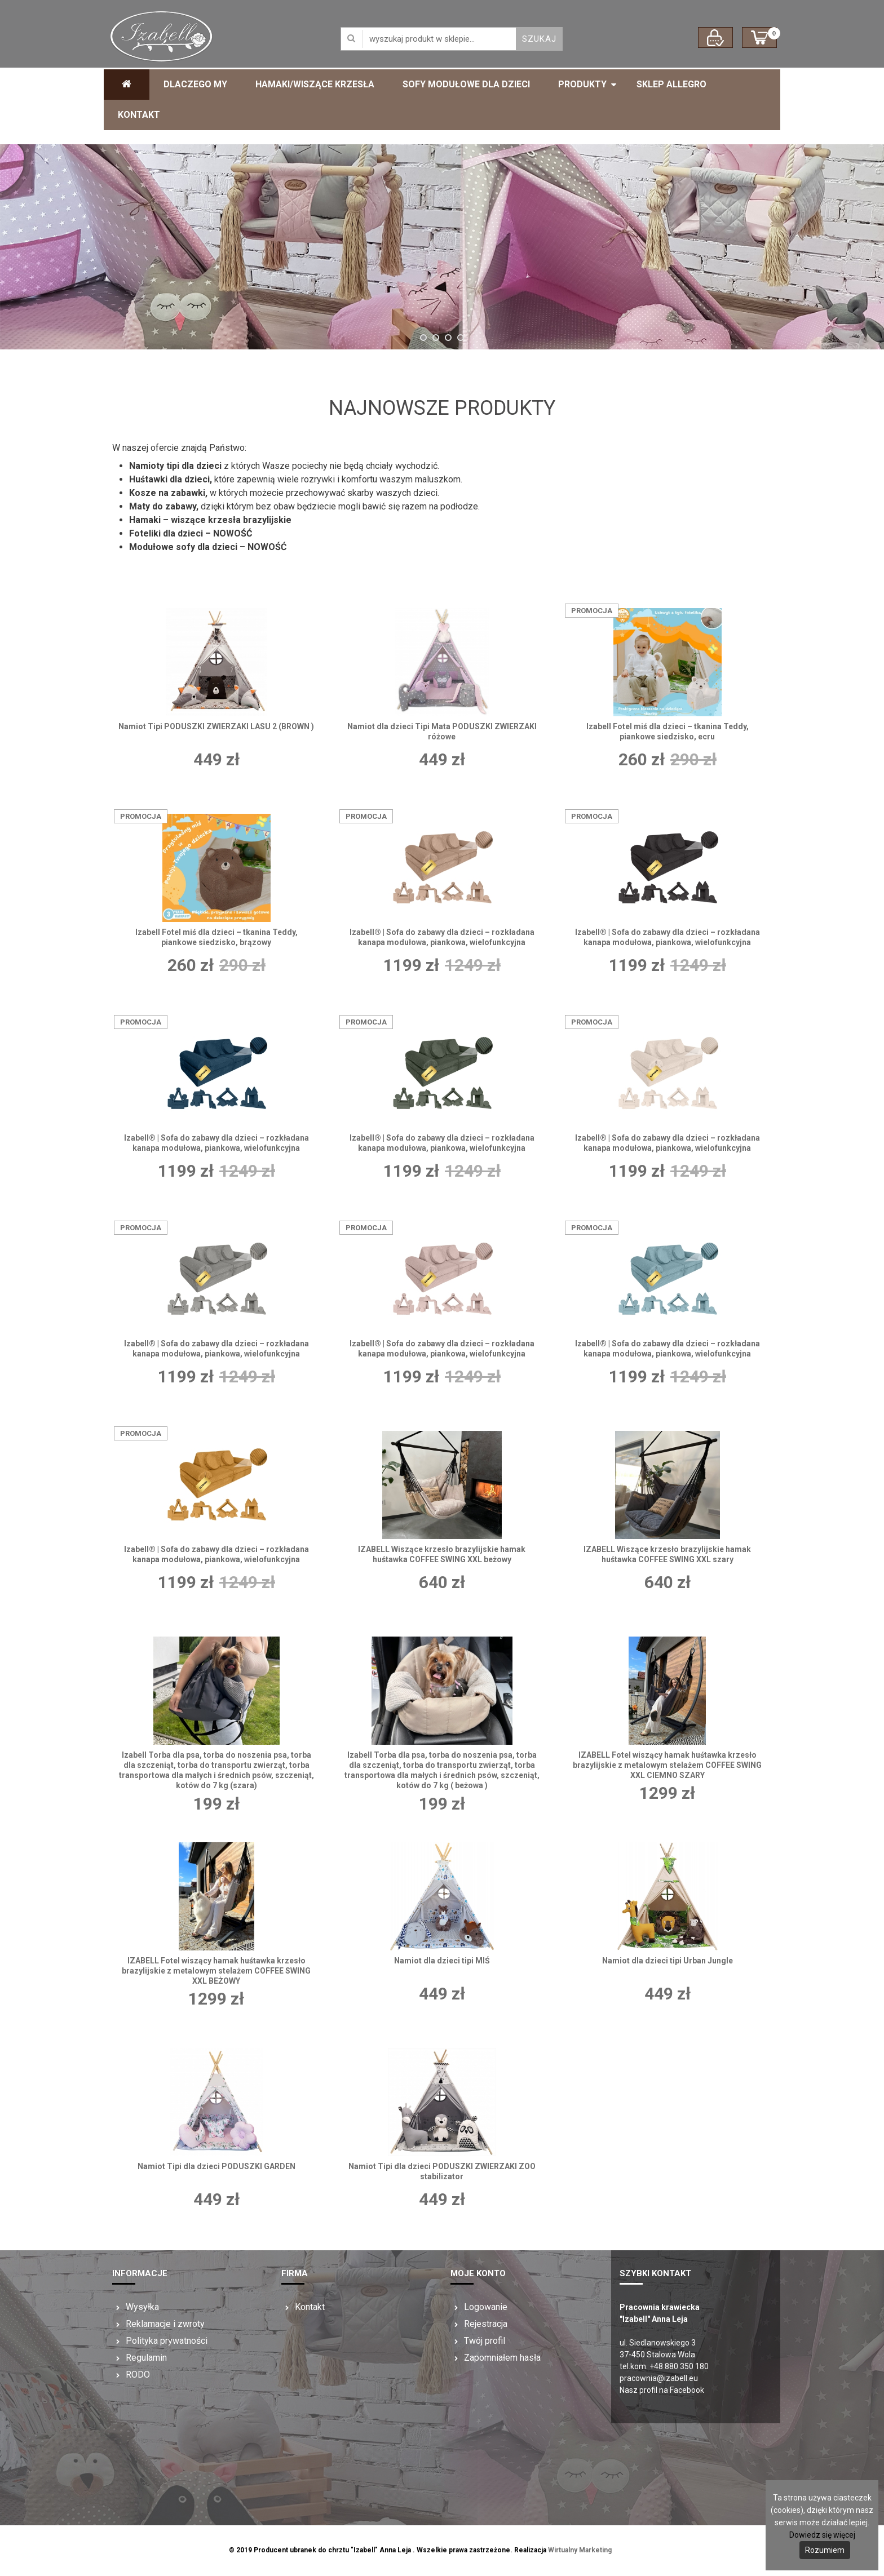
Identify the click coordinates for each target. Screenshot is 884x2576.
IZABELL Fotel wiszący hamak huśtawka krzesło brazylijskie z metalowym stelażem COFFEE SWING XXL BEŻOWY (216, 1970)
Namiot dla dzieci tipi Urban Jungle (667, 1960)
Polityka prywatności (166, 2340)
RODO (138, 2374)
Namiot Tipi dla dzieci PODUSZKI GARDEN (216, 2166)
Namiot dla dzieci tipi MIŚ (442, 1960)
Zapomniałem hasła (502, 2357)
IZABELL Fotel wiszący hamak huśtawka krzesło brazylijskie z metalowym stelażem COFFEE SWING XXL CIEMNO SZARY (667, 1765)
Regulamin (146, 2357)
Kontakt (139, 114)
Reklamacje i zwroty (165, 2323)
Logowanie (485, 2307)
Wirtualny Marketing (580, 2550)
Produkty (582, 84)
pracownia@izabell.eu (659, 2378)
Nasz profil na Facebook (662, 2390)
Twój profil (484, 2340)
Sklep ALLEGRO (671, 84)
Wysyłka (142, 2307)
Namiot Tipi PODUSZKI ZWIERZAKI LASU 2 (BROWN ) (216, 726)
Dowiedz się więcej (822, 2534)
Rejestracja (485, 2323)
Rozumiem (825, 2550)
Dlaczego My (195, 84)
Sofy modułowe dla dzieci (466, 84)
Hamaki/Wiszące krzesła (314, 84)
